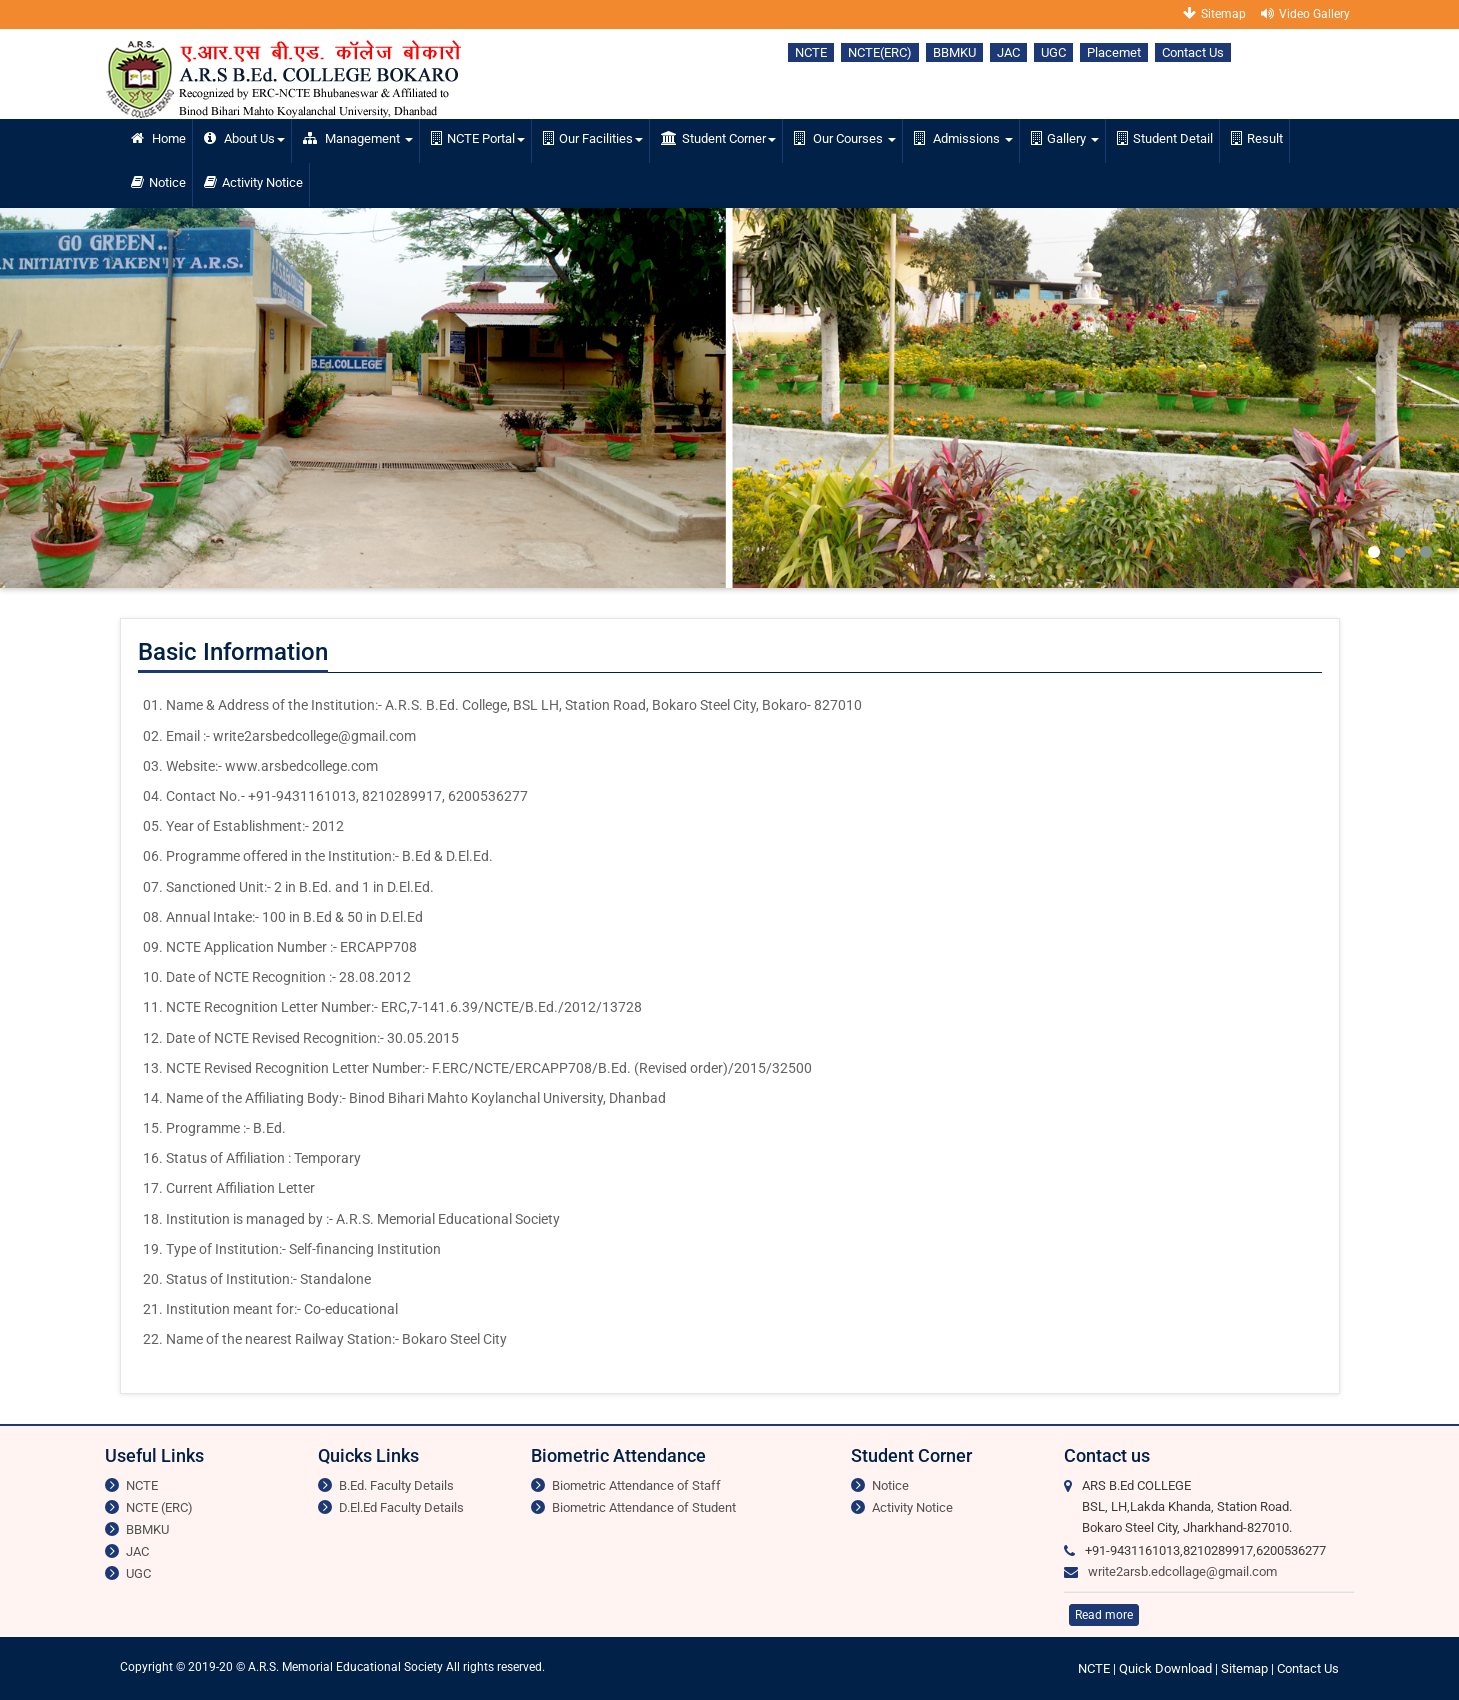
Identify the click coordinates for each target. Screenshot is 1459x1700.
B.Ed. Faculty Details (396, 1485)
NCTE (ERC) (159, 1507)
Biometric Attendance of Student (644, 1507)
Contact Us (1193, 52)
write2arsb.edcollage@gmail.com (1182, 1571)
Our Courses (845, 138)
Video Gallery (1305, 13)
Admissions (963, 138)
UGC (1053, 52)
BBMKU (954, 52)
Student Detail (1165, 138)
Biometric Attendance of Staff (636, 1485)
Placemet (1114, 52)
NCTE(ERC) (880, 52)
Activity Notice (253, 182)
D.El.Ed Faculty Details (401, 1507)
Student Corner (718, 138)
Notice (158, 182)
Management (358, 138)
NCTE (811, 52)
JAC (1008, 52)
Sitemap (1214, 13)
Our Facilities (593, 138)
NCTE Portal (478, 138)
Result (1257, 138)
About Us (244, 138)
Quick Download (1167, 1668)
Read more (1104, 1615)
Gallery (1065, 138)
